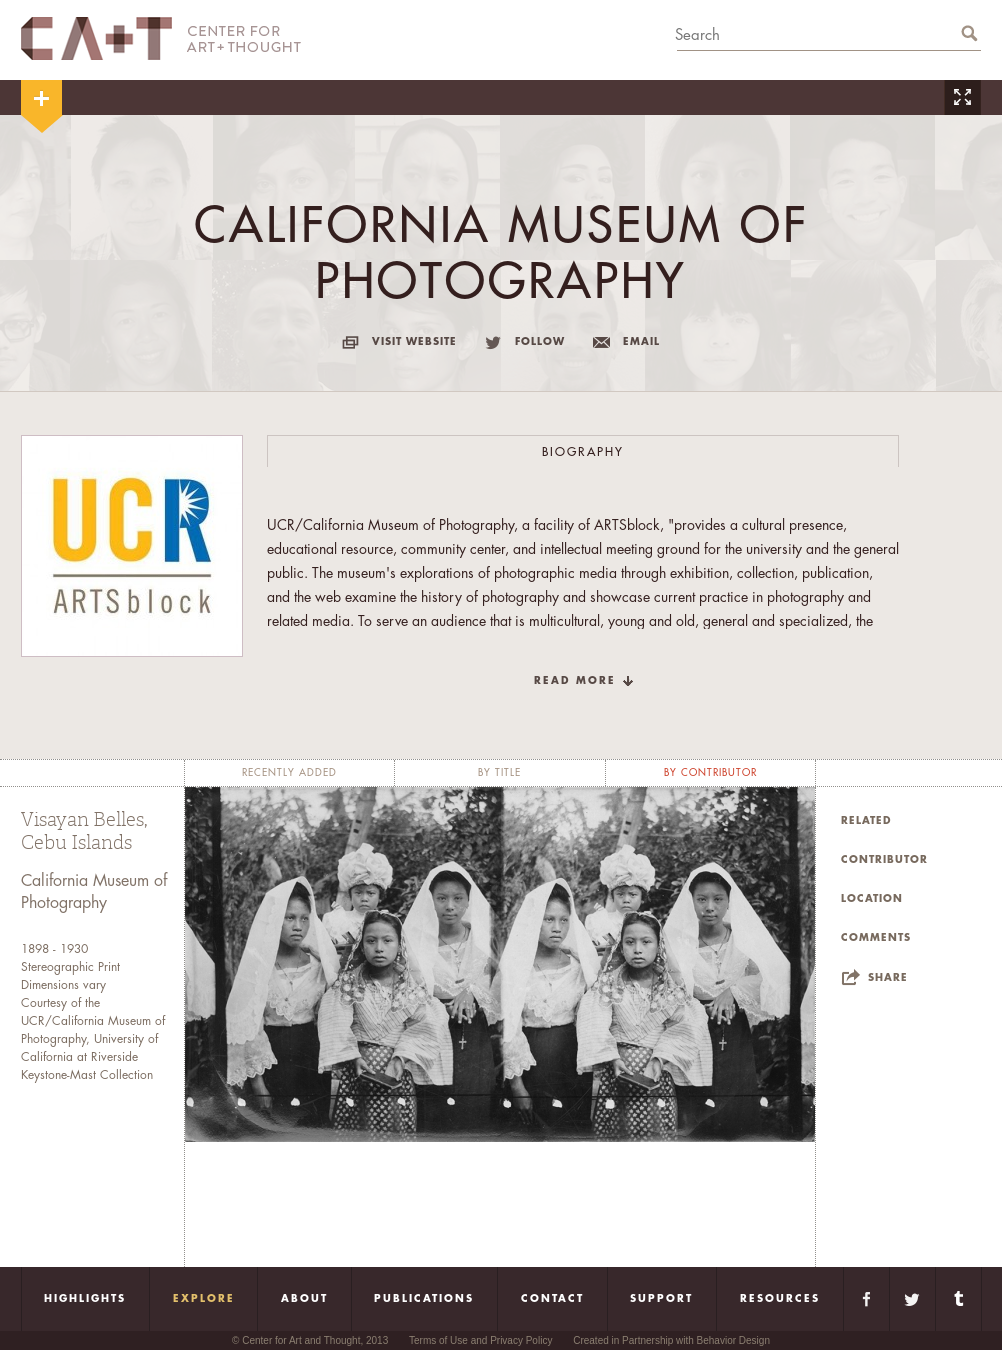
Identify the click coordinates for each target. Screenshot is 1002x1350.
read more (575, 681)
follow (540, 342)
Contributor (884, 860)
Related (866, 821)
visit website (414, 342)
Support (661, 1299)
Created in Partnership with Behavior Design (671, 1340)
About (304, 1299)
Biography (583, 452)
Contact (552, 1299)
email (641, 342)
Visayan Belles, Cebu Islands (84, 831)
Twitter (912, 1299)
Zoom (962, 97)
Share (888, 978)
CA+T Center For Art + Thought (161, 38)
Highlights (85, 1299)
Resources (780, 1299)
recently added (289, 773)
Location (872, 899)
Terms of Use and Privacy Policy (480, 1340)
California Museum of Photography (94, 892)
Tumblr (958, 1299)
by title (499, 773)
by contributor (710, 773)
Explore (204, 1299)
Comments (876, 938)
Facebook (866, 1299)
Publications (424, 1299)
